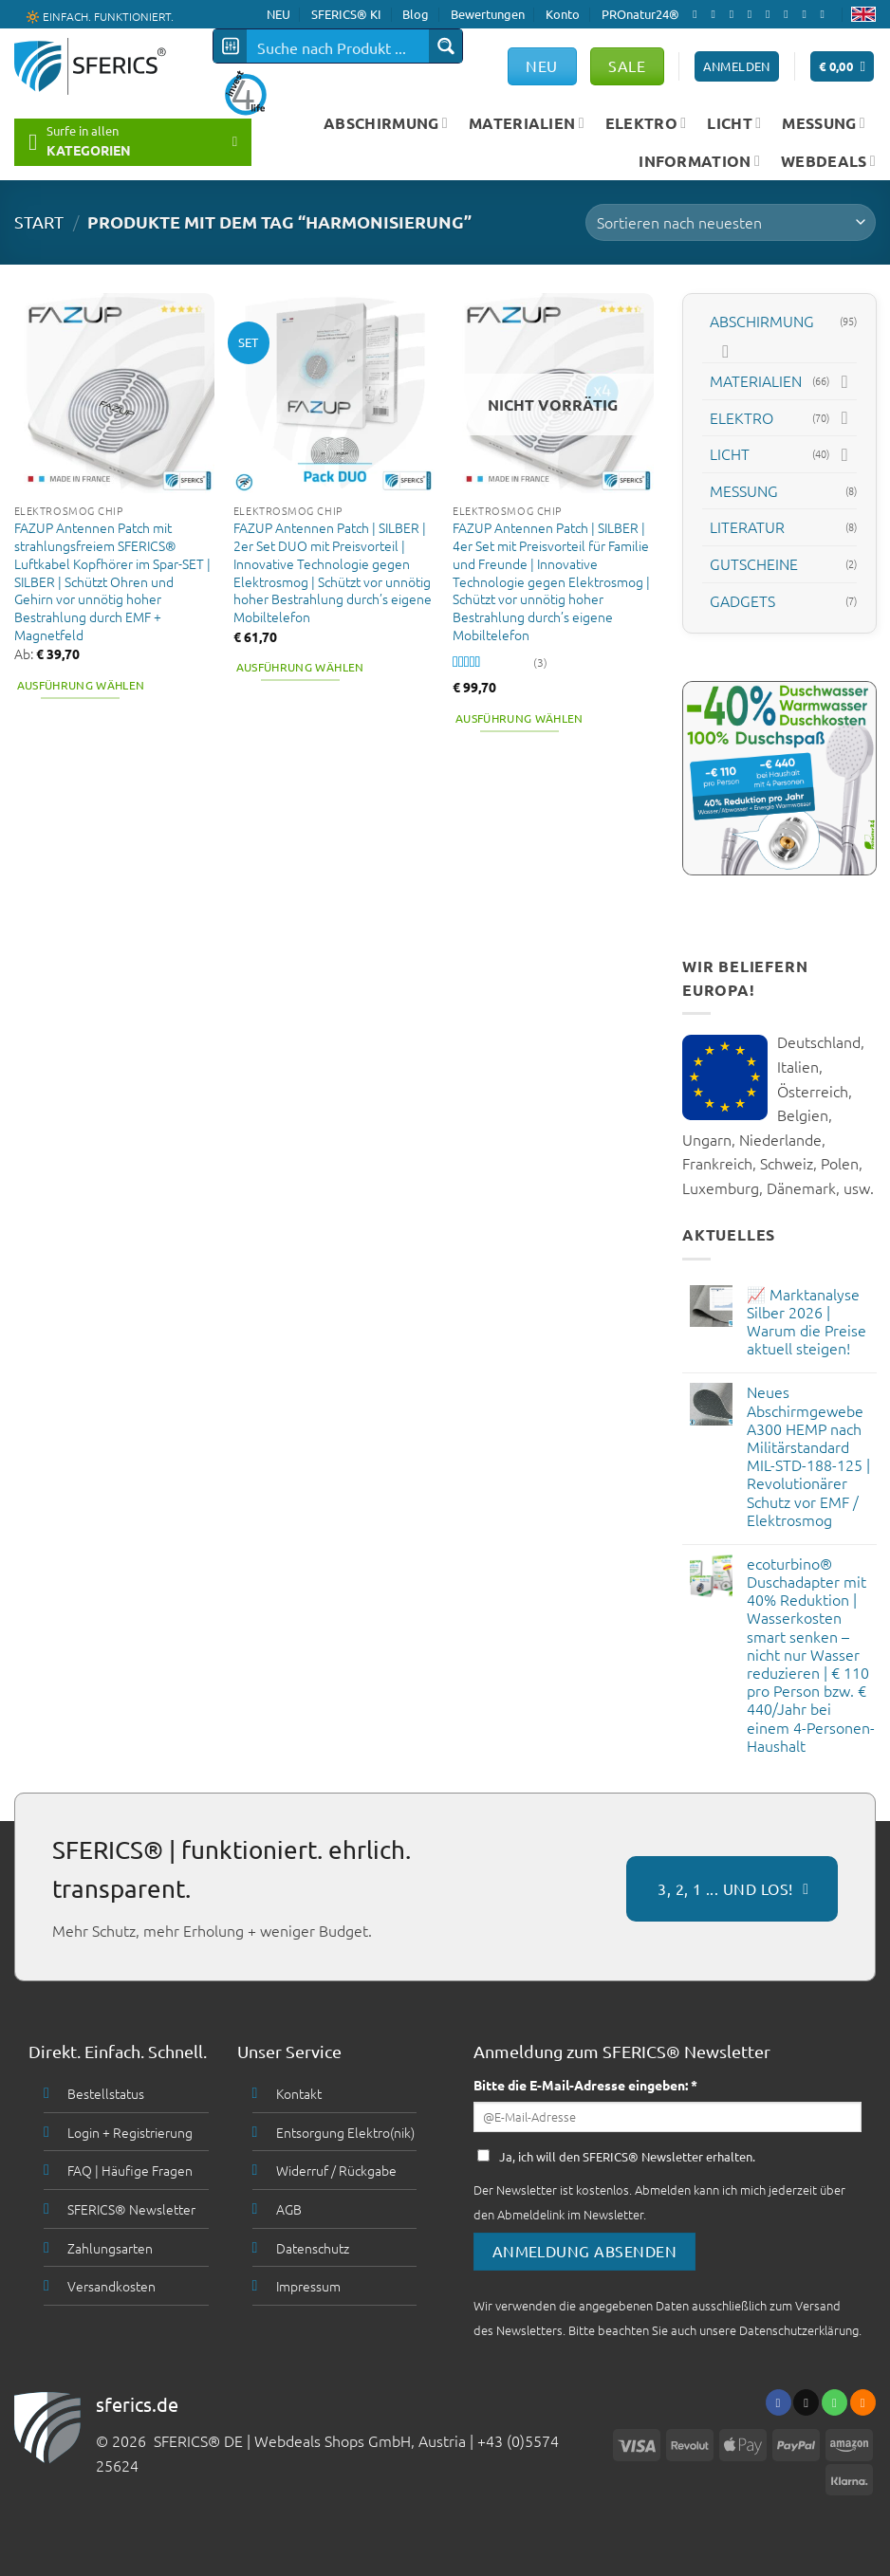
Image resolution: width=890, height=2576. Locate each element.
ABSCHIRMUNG (386, 123)
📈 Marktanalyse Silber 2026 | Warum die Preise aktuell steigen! (805, 1321)
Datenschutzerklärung (799, 2330)
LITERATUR (747, 526)
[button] (842, 67)
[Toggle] (725, 351)
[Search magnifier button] (445, 46)
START (39, 221)
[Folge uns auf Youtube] (826, 14)
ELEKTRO (646, 123)
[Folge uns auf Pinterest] (789, 14)
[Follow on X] (735, 14)
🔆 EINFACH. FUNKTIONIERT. (100, 15)
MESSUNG (823, 123)
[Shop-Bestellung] (730, 222)
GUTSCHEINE (754, 563)
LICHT (734, 123)
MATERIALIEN (526, 123)
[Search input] (338, 46)
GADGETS (742, 599)
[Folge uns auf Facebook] (698, 14)
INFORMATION (699, 161)
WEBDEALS (828, 161)
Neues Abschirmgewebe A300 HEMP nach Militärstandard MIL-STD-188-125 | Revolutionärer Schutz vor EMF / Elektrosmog (807, 1456)
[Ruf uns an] (771, 14)
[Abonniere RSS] (807, 14)
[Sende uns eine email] (753, 14)
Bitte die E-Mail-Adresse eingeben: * (585, 2084)
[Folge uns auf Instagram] (716, 14)
